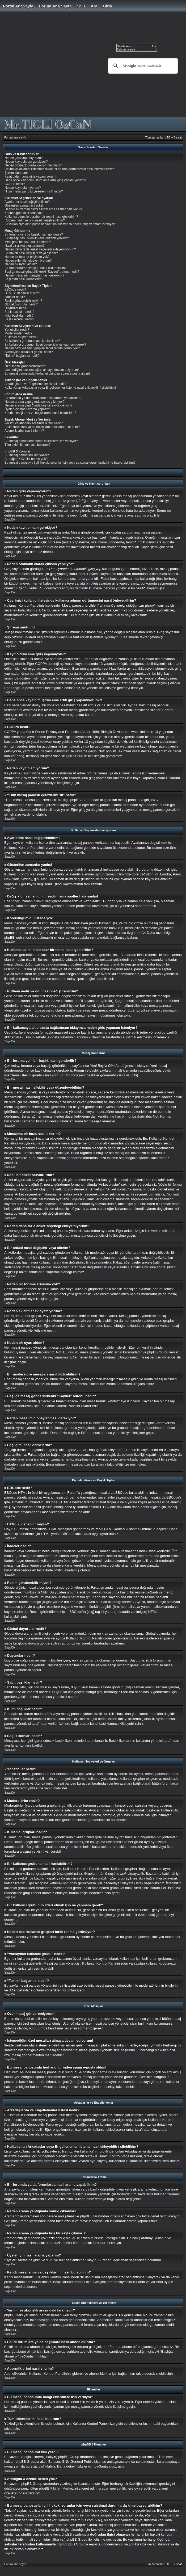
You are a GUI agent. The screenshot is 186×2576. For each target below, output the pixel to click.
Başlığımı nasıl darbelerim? (24, 279)
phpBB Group (68, 2457)
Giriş (107, 6)
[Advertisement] (50, 66)
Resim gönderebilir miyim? (23, 301)
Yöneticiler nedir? (17, 330)
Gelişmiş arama (126, 49)
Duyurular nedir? (16, 308)
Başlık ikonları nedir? (19, 319)
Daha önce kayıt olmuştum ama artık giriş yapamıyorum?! (45, 180)
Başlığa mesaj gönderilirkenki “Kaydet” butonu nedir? (42, 272)
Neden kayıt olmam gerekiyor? (26, 161)
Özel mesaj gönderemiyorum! (25, 366)
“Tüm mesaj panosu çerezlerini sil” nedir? (34, 191)
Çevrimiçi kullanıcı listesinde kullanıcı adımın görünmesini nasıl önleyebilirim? (59, 169)
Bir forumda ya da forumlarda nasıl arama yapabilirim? (43, 398)
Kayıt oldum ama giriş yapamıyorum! (30, 176)
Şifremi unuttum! (16, 173)
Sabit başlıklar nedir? (19, 312)
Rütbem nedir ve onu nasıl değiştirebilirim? (35, 220)
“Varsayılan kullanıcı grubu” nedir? (29, 352)
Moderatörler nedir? (18, 333)
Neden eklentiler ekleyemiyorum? (28, 260)
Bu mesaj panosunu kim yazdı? (27, 455)
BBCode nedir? (15, 289)
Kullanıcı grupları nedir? (21, 337)
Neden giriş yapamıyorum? (24, 158)
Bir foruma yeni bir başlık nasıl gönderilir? (34, 234)
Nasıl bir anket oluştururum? (24, 245)
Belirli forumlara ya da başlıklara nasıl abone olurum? (42, 427)
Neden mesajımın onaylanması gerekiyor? (34, 275)
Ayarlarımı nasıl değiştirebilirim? (27, 202)
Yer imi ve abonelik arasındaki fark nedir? (34, 423)
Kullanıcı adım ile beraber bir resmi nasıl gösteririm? (41, 217)
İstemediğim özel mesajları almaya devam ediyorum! (42, 370)
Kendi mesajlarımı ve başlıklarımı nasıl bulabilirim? (40, 413)
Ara (94, 6)
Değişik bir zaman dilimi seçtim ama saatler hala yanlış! (44, 209)
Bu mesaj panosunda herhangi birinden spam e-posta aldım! (47, 373)
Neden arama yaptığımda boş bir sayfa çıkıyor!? (38, 405)
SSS (81, 6)
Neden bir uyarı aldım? (21, 264)
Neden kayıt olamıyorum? (23, 188)
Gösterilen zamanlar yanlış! (24, 205)
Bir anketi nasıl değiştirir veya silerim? (31, 253)
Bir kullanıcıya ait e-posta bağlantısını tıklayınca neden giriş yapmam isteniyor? (60, 224)
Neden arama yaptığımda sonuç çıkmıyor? (35, 402)
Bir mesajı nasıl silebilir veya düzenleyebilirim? (37, 238)
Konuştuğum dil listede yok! (24, 213)
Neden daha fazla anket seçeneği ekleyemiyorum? (40, 249)
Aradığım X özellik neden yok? (26, 459)
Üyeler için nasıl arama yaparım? (28, 409)
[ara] (142, 66)
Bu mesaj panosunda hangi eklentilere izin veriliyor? (41, 441)
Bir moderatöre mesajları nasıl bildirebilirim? (35, 268)
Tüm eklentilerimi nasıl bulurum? (27, 445)
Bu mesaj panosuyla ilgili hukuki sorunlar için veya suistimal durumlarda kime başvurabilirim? (70, 462)
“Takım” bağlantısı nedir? (22, 356)
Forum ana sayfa (55, 6)
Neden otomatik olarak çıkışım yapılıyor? (33, 165)
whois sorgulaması (104, 2515)
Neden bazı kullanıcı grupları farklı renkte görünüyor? (42, 348)
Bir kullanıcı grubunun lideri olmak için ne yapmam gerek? (45, 344)
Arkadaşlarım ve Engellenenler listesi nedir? (35, 384)
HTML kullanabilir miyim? (22, 293)
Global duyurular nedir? (21, 304)
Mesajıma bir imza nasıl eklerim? (28, 242)
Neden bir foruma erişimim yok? (27, 257)
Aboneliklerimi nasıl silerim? (24, 431)
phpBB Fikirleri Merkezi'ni (58, 2488)
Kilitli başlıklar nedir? (19, 315)
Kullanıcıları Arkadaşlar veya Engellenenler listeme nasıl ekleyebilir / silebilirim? (60, 387)
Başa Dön (10, 519)
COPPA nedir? (15, 184)
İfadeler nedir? (15, 297)
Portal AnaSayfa (18, 6)
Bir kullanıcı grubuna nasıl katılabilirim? (32, 341)
